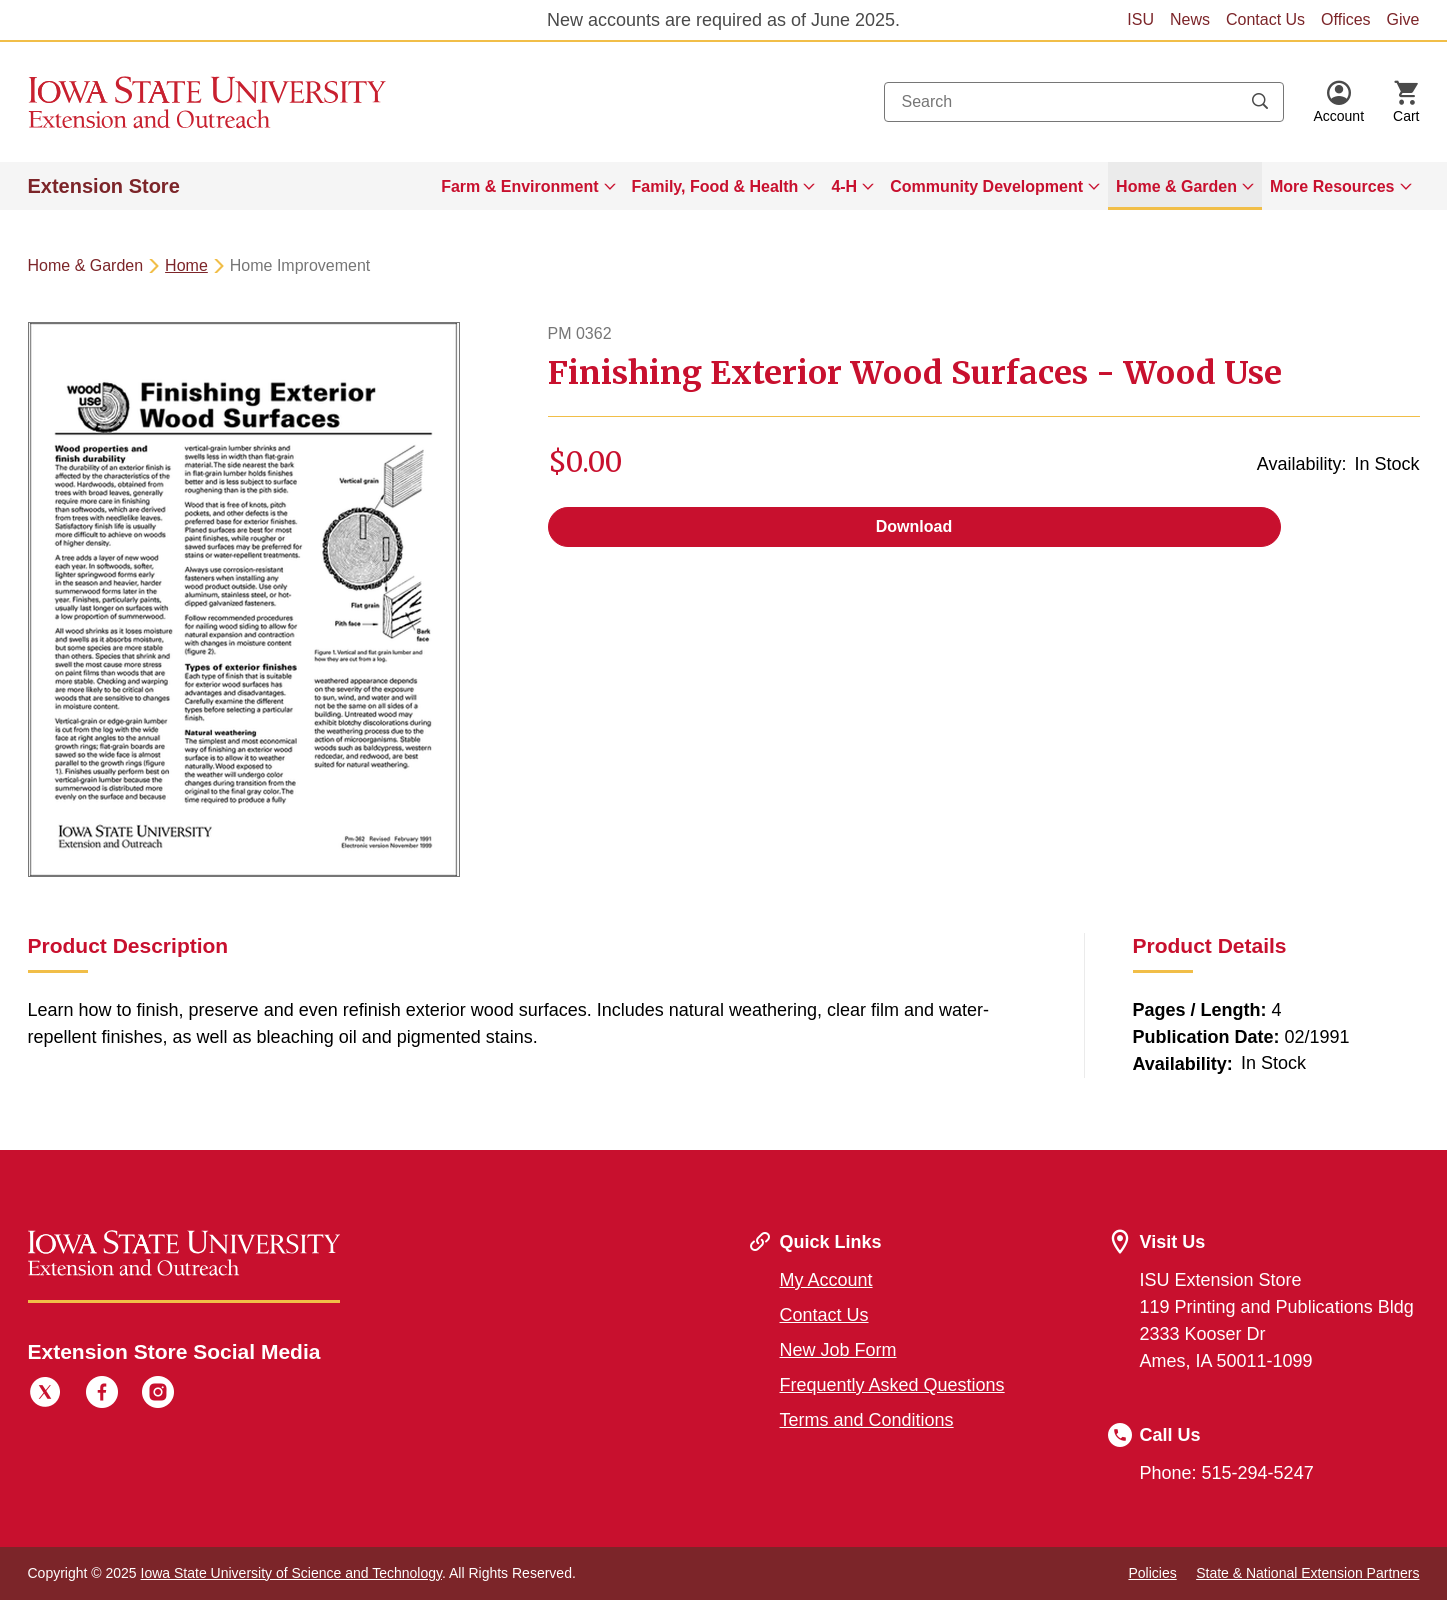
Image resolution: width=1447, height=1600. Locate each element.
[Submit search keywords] (1260, 102)
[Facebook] (102, 1395)
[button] (1338, 102)
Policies (1152, 1573)
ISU (1140, 19)
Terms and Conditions (867, 1420)
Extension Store (104, 186)
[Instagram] (158, 1395)
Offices (1346, 19)
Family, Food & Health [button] (715, 186)
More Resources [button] (1332, 186)
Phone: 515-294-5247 (1227, 1473)
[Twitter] (45, 1395)
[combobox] (1084, 102)
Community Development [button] (986, 186)
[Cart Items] (1406, 102)
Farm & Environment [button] (519, 186)
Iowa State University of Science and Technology (291, 1573)
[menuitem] (528, 186)
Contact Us (1265, 19)
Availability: (1302, 464)
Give (1403, 19)
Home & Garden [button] (1176, 186)
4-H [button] (844, 186)
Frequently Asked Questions (892, 1385)
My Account (826, 1280)
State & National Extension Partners (1307, 1573)
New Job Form (838, 1350)
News (1190, 19)
